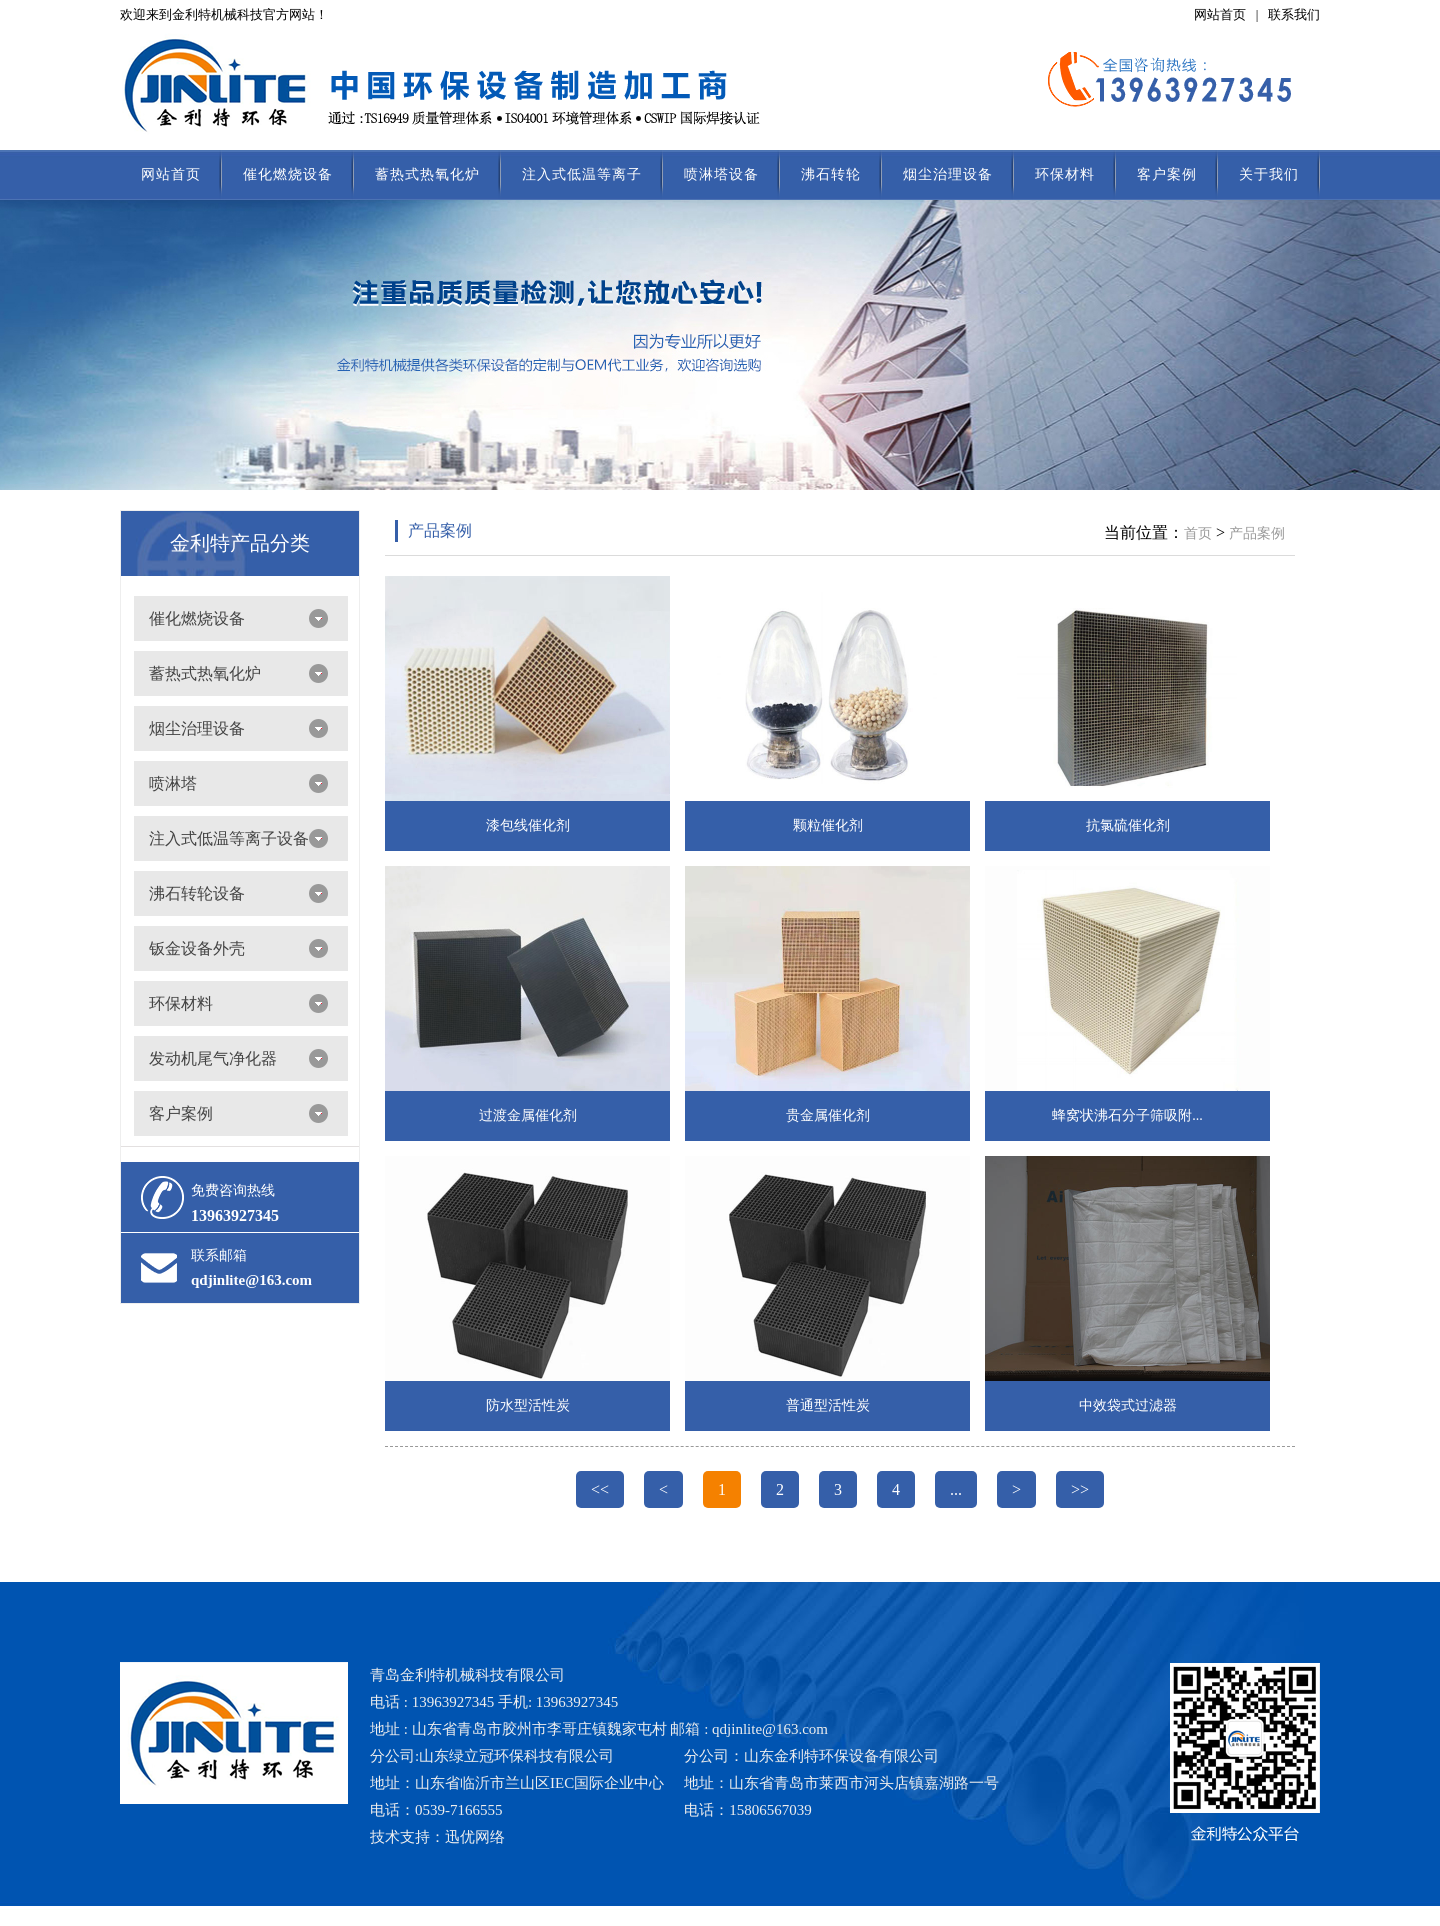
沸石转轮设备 (197, 893)
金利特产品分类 (240, 543)
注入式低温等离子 (582, 174)
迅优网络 (475, 1837)
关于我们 (1269, 174)
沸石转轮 (831, 174)
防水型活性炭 (528, 1405)
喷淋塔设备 (721, 174)
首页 (1198, 533)
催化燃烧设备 (288, 174)
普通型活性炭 (828, 1405)
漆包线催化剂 (528, 825)
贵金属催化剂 (828, 1115)
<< (600, 1489)
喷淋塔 (173, 783)
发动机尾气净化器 (213, 1058)
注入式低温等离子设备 (229, 838)
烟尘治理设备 (948, 174)
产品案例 (440, 530)
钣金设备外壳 (197, 948)
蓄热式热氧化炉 (427, 174)
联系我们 (1294, 14)
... (956, 1489)
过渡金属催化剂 (528, 1115)
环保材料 (1065, 174)
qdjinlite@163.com (251, 1280)
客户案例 (1167, 174)
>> (1080, 1489)
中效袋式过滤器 (1128, 1405)
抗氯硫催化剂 (1128, 825)
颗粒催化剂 (828, 825)
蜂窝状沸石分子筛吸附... (1127, 1115)
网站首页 (1220, 14)
